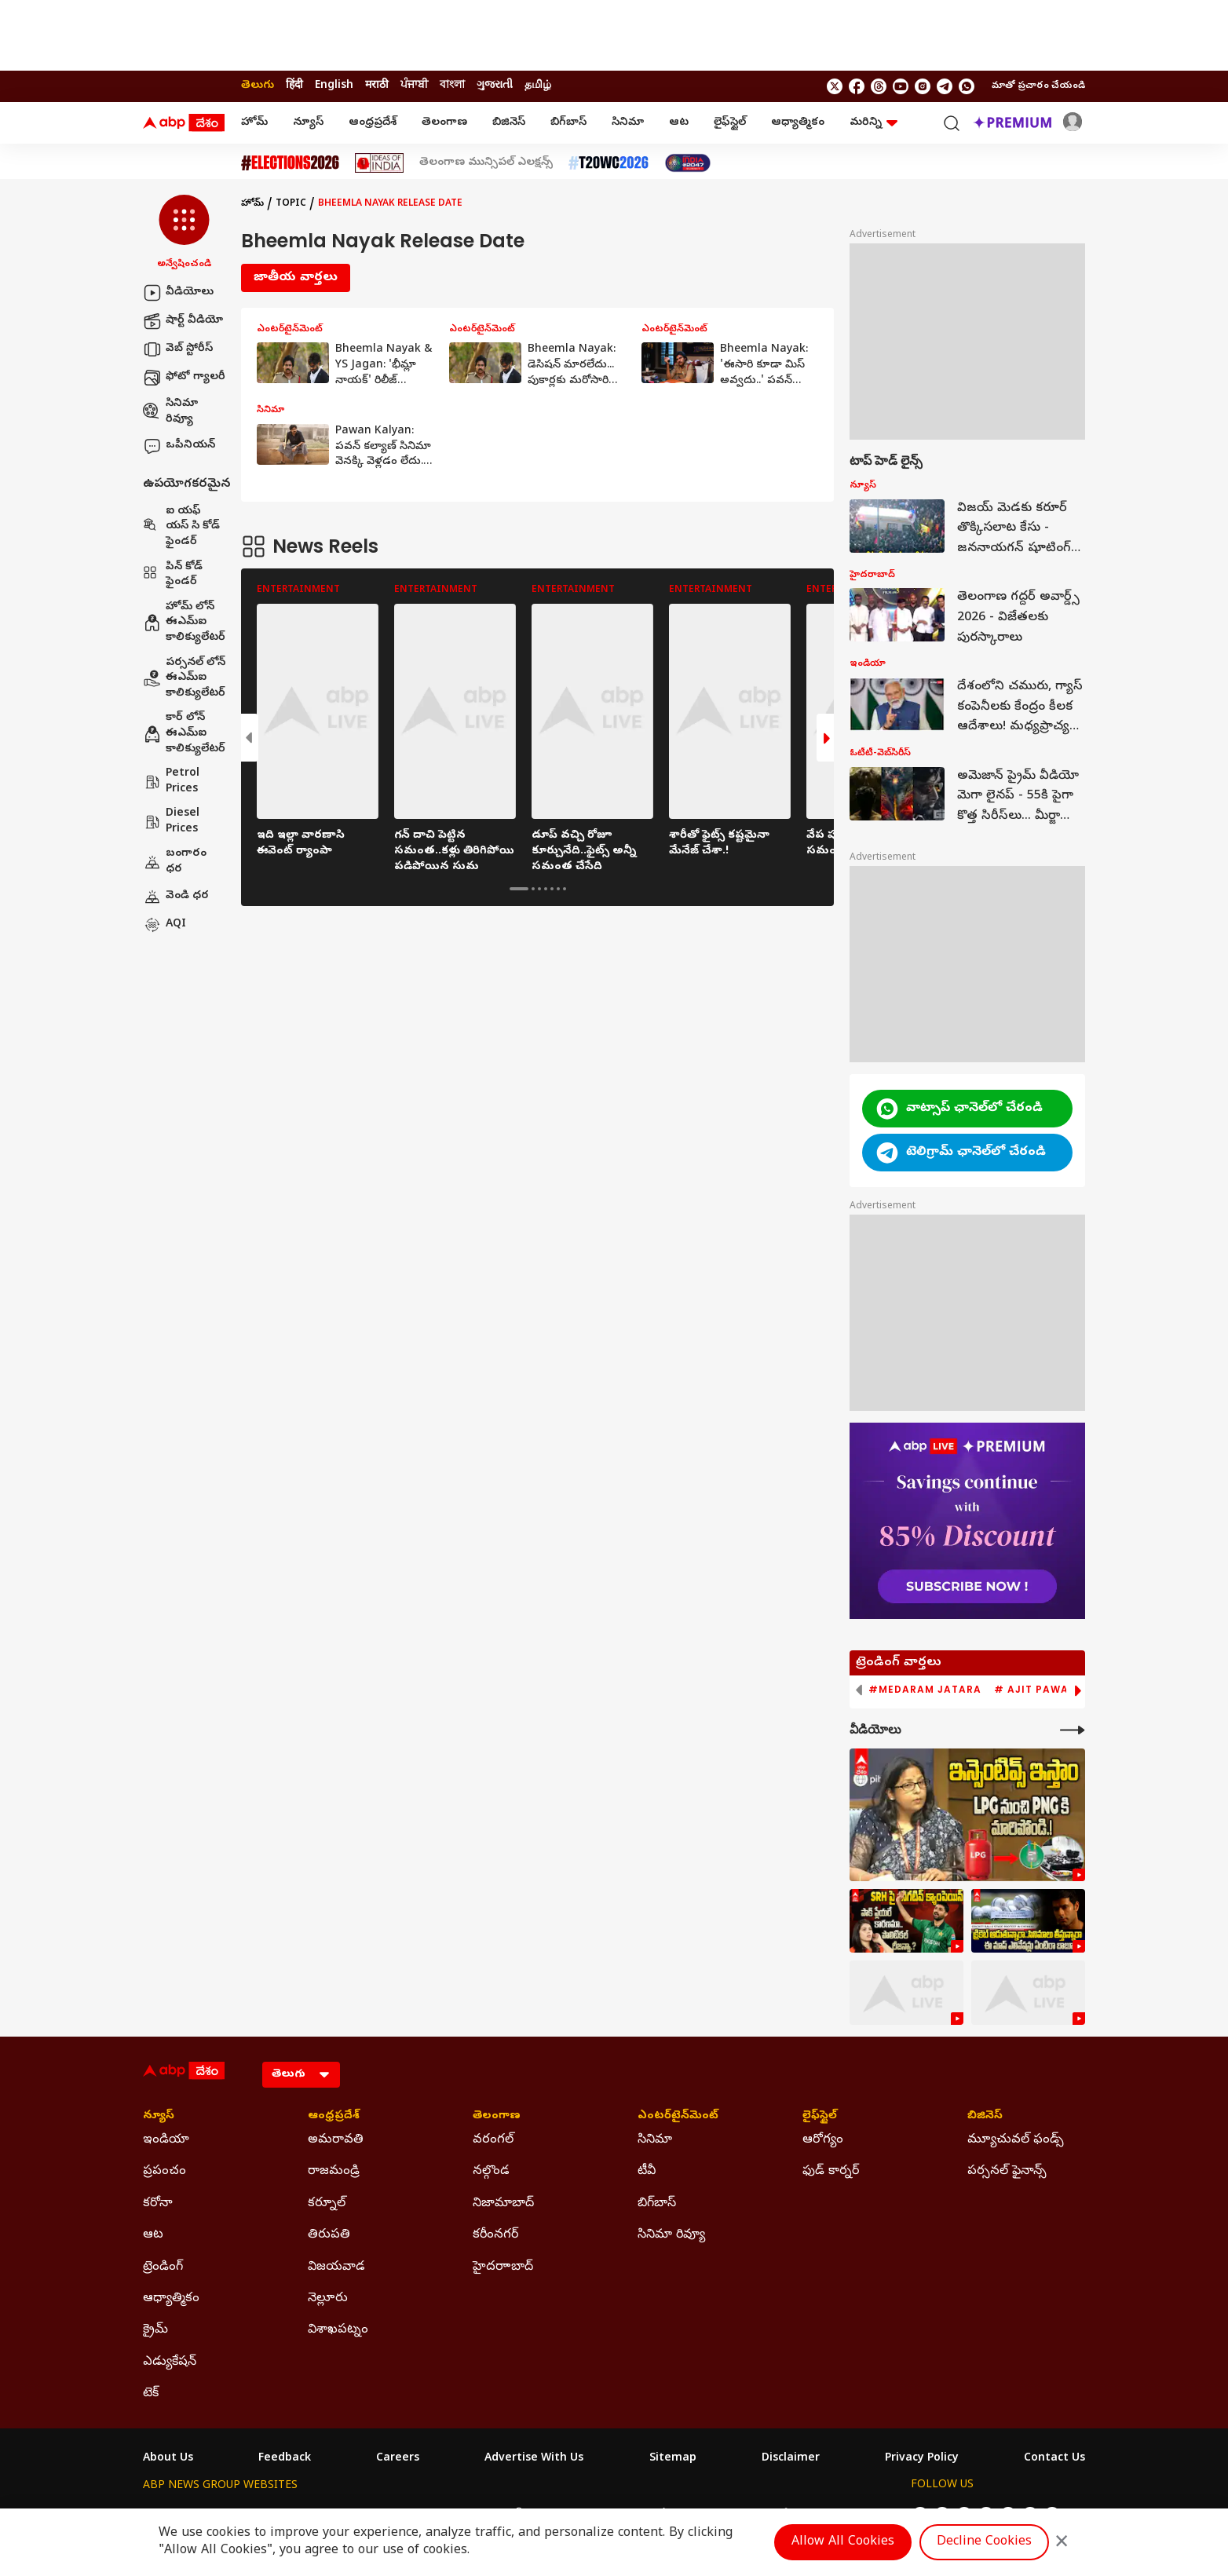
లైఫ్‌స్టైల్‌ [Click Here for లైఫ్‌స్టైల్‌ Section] (819, 2116)
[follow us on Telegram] (944, 86)
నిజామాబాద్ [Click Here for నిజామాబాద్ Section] (503, 2203)
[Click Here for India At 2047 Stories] (687, 163)
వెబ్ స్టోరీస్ (178, 349)
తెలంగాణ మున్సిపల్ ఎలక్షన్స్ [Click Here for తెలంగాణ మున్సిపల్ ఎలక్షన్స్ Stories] (486, 163)
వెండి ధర (176, 896)
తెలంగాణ (444, 122)
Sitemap (672, 2459)
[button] (184, 233)
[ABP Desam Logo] (184, 123)
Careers (397, 2459)
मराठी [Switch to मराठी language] (377, 86)
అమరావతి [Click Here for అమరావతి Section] (336, 2140)
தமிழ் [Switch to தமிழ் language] (537, 86)
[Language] (301, 2075)
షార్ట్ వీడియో (183, 321)
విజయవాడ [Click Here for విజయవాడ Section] (336, 2267)
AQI (164, 924)
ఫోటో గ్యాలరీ (184, 377)
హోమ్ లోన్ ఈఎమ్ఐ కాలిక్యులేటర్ (184, 622)
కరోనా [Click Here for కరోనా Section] (158, 2203)
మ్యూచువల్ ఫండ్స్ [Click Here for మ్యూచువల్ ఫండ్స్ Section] (1015, 2140)
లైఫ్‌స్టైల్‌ (730, 122)
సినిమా (628, 122)
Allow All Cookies (842, 2542)
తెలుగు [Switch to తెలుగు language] (257, 86)
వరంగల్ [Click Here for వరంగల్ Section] (493, 2140)
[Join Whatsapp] (966, 86)
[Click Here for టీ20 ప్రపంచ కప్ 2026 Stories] (608, 163)
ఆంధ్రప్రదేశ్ (373, 122)
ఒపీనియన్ (179, 446)
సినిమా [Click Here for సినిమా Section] (655, 2140)
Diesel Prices (171, 821)
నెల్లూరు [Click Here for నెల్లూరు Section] (328, 2298)
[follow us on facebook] (856, 86)
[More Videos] (1072, 1730)
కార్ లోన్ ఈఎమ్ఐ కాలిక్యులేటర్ (184, 733)
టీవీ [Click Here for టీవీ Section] (647, 2171)
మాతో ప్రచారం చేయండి (1038, 86)
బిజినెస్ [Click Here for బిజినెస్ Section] (985, 2116)
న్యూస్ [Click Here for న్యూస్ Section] (158, 2116)
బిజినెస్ (508, 122)
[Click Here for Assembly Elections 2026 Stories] (290, 162)
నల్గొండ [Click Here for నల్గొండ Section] (491, 2171)
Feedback (284, 2459)
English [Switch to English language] (334, 86)
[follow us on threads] (878, 86)
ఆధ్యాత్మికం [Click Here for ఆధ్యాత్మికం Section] (171, 2298)
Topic (291, 204)
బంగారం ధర (174, 861)
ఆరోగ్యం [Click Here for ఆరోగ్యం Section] (822, 2140)
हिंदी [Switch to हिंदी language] (294, 86)
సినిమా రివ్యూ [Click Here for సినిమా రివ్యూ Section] (671, 2235)
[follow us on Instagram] (922, 86)
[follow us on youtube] (900, 86)
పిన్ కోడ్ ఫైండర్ (173, 575)
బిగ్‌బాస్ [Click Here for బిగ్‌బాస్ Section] (657, 2203)
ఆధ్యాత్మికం (797, 122)
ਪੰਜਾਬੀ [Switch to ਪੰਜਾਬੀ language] (414, 86)
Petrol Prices (171, 781)
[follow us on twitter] (834, 86)
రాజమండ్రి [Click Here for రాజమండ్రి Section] (334, 2171)
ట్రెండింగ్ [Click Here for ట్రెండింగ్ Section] (163, 2267)
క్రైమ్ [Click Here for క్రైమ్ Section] (155, 2330)
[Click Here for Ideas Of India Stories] (379, 163)
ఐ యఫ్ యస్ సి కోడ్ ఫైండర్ (181, 527)
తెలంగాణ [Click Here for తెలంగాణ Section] (497, 2116)
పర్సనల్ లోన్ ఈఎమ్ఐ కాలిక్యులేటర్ (184, 678)
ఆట (679, 122)
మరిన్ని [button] (873, 122)
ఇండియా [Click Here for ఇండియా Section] (166, 2140)
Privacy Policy (922, 2459)
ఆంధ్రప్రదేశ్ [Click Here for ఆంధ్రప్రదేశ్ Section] (334, 2116)
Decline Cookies (984, 2542)
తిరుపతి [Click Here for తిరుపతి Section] (329, 2235)
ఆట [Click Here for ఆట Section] (153, 2235)
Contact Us (1054, 2459)
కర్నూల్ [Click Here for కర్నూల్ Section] (326, 2203)
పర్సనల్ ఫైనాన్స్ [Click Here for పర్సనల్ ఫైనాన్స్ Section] (1007, 2171)
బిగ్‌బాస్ (568, 122)
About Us (168, 2459)
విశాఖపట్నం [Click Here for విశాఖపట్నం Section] (338, 2330)
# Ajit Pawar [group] (1035, 1689)
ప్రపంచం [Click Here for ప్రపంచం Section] (164, 2171)
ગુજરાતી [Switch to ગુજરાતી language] (495, 86)
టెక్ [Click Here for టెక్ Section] (151, 2393)
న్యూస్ (308, 122)
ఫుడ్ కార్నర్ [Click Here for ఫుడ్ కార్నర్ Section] (830, 2171)
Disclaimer (791, 2459)
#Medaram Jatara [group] (924, 1689)
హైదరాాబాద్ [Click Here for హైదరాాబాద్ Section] (503, 2267)
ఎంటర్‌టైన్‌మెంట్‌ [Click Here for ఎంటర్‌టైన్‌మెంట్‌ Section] (678, 2116)
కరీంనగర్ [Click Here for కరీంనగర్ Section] (495, 2235)
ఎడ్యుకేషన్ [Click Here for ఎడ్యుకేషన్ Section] (169, 2362)
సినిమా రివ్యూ (170, 411)
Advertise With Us (533, 2459)
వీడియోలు (178, 292)
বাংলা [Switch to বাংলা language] (452, 86)
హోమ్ (254, 122)
